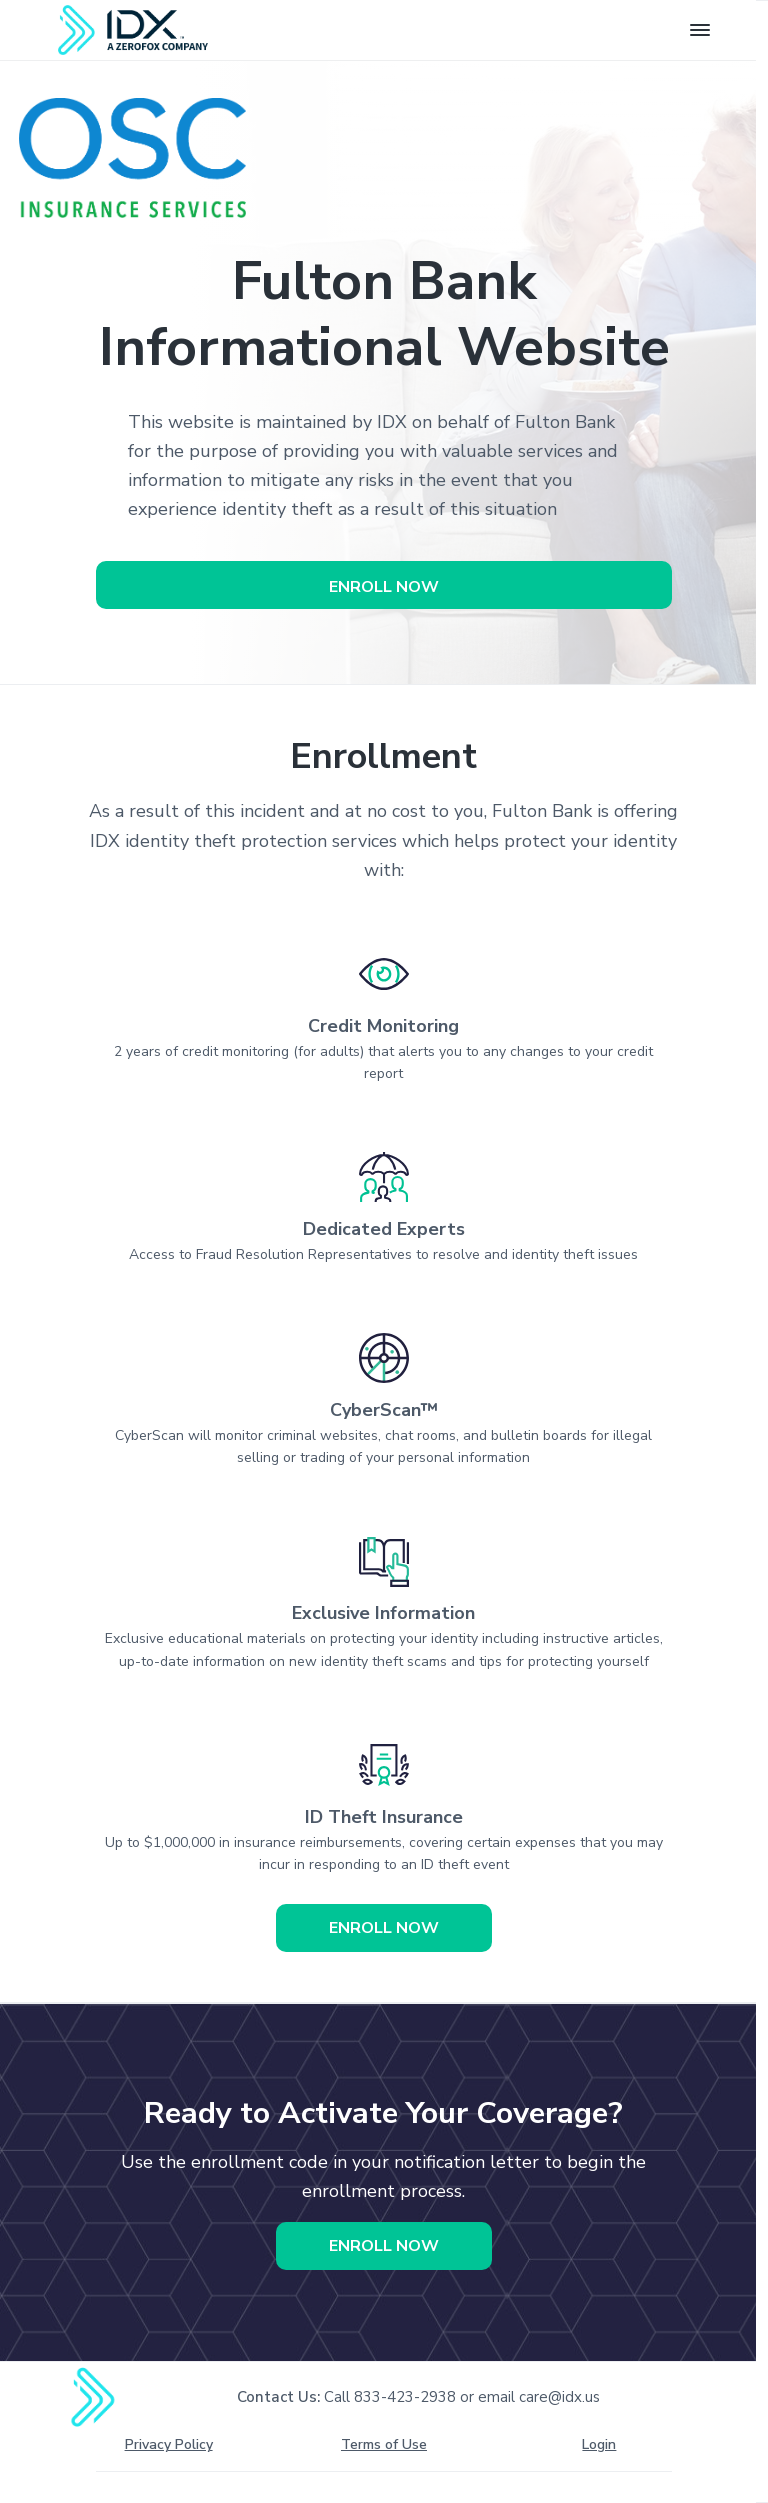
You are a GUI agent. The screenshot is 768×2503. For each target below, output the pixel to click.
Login (599, 2444)
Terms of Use (384, 2444)
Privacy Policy (169, 2444)
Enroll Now (384, 587)
